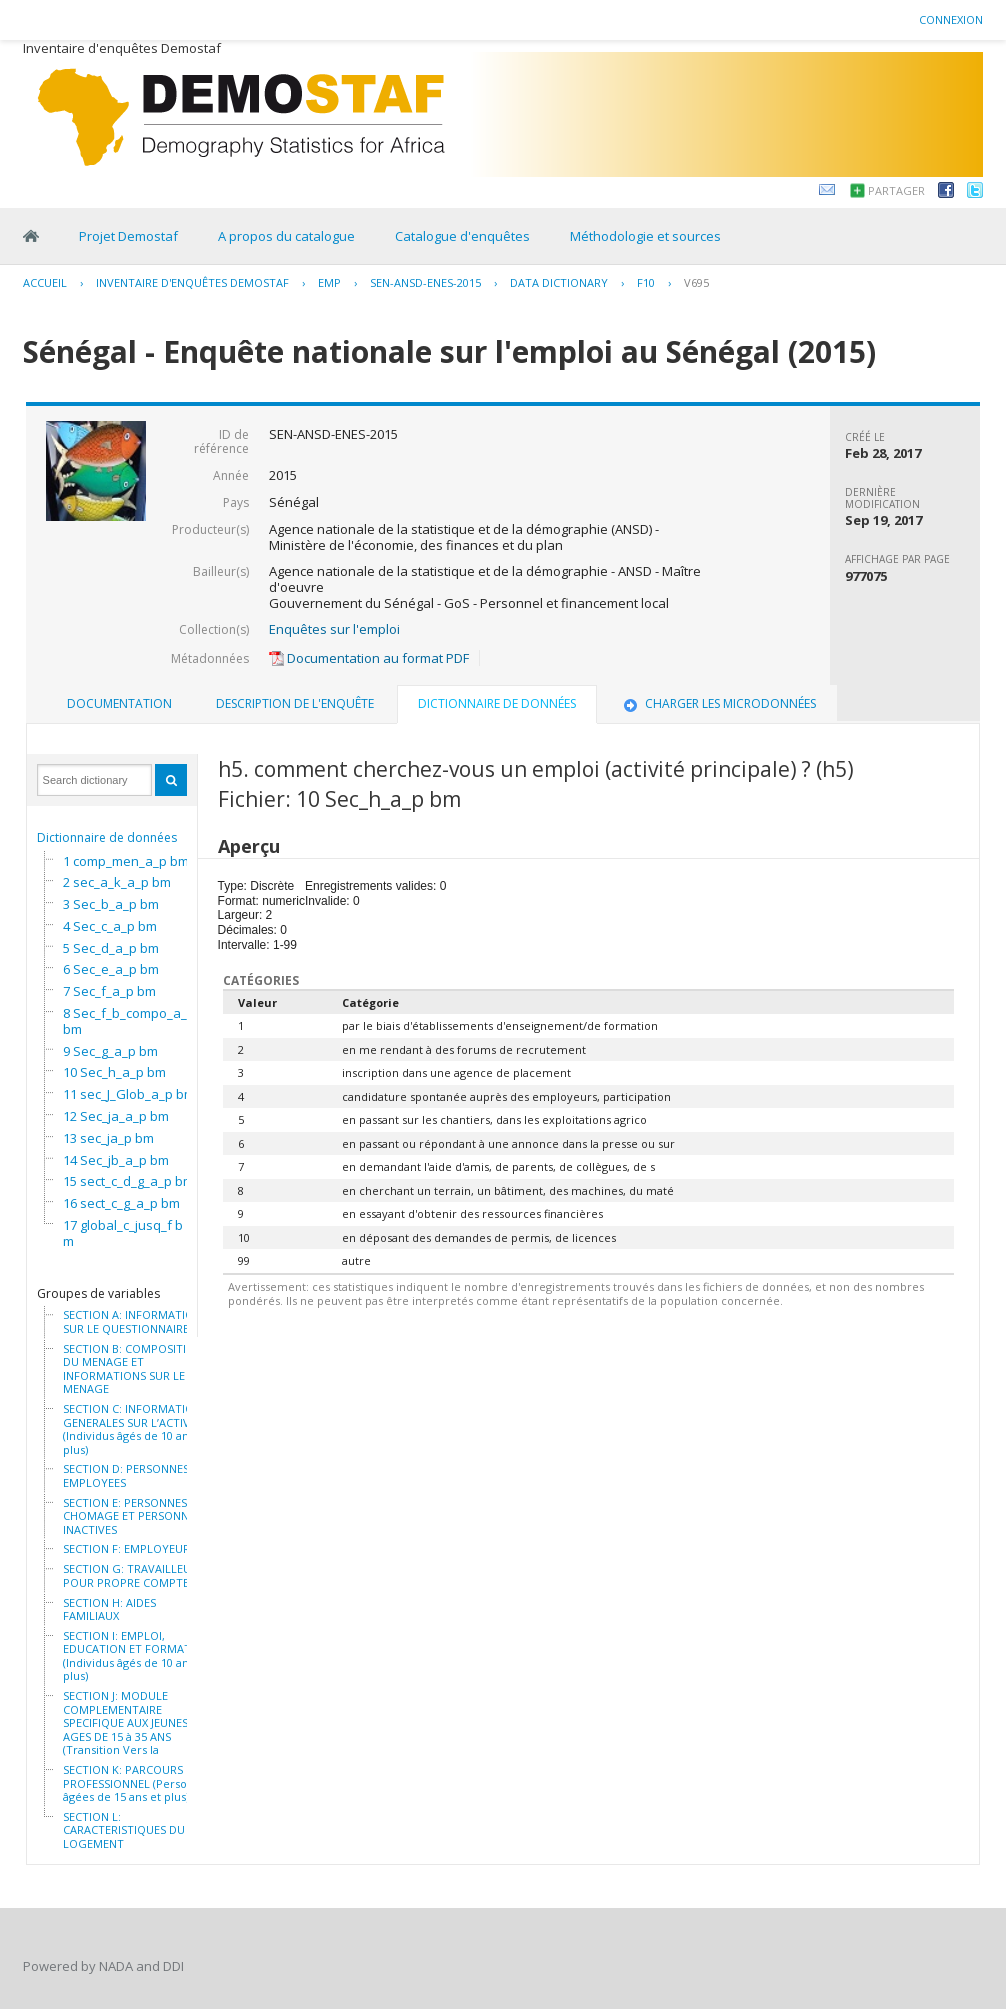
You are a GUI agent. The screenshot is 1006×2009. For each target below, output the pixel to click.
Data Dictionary (559, 282)
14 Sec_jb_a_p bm (116, 1160)
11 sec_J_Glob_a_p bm (129, 1094)
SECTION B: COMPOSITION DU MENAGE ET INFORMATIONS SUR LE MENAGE (133, 1369)
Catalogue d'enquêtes (462, 236)
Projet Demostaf (128, 236)
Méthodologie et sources (645, 236)
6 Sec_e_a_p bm (111, 969)
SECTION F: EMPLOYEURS (129, 1549)
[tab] (119, 704)
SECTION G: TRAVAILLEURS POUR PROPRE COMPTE (133, 1575)
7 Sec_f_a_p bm (109, 991)
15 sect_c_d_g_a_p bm (128, 1181)
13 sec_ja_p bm (108, 1138)
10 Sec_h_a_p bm (114, 1072)
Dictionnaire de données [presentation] (497, 703)
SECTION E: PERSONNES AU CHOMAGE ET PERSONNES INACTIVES (134, 1516)
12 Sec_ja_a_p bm (116, 1116)
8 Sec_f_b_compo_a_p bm (129, 1021)
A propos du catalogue (286, 236)
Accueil (45, 282)
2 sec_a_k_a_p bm (117, 882)
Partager (896, 190)
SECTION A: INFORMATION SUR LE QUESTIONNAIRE (132, 1321)
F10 (646, 282)
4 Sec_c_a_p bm (110, 926)
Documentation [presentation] (119, 703)
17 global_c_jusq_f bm (123, 1233)
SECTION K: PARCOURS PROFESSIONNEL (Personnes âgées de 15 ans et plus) (138, 1783)
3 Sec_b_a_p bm (111, 904)
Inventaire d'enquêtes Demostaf (192, 282)
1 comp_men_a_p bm (126, 861)
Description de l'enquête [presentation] (295, 703)
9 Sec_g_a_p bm (110, 1051)
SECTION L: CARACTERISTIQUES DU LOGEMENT (124, 1830)
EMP (329, 282)
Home (31, 236)
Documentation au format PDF (369, 658)
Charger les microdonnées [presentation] (718, 703)
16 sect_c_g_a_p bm (121, 1203)
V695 (696, 282)
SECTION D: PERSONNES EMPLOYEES (126, 1475)
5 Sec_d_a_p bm (111, 948)
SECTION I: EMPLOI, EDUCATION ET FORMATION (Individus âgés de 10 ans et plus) (137, 1656)
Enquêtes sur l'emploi (334, 629)
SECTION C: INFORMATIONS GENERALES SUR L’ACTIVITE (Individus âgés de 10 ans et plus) (135, 1429)
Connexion (951, 19)
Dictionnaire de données (107, 837)
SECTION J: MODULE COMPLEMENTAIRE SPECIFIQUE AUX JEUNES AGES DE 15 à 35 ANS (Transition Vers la (125, 1723)
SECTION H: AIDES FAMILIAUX (109, 1609)
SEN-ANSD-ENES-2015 (425, 282)
